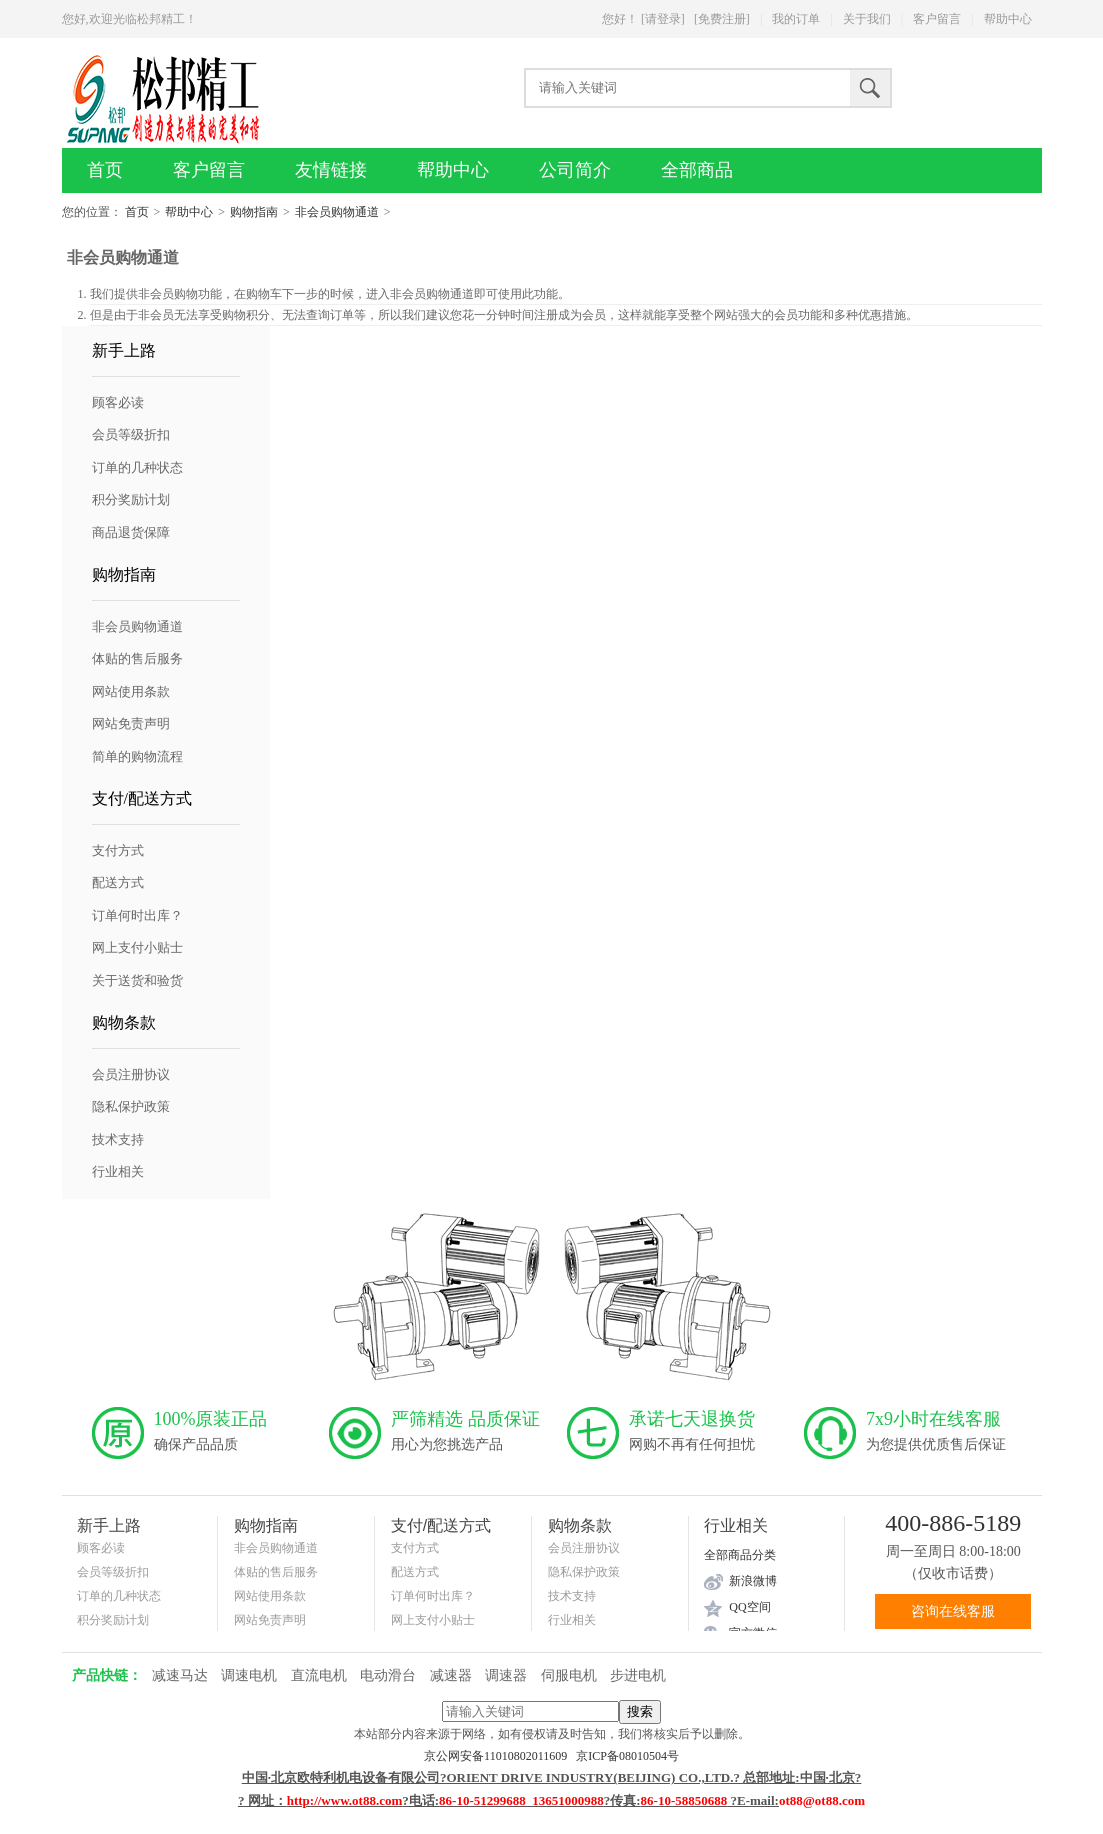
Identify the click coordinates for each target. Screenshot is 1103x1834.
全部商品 (697, 170)
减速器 (451, 1675)
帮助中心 (1008, 19)
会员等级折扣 (131, 434)
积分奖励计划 (131, 499)
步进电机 (638, 1675)
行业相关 (118, 1171)
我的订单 (796, 19)
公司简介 (575, 170)
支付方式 (118, 850)
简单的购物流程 (137, 756)
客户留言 (937, 19)
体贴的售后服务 (137, 658)
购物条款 (124, 1022)
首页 (105, 170)
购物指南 (254, 212)
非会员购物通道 (337, 212)
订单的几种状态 (137, 467)
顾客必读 (118, 402)
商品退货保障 (131, 532)
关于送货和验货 (137, 980)
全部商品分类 (740, 1555)
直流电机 (319, 1675)
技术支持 (118, 1139)
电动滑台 (388, 1675)
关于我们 (867, 19)
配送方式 (118, 882)
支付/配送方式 (142, 798)
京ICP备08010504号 (627, 1756)
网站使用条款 (131, 691)
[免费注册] (722, 19)
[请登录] (663, 19)
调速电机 (249, 1675)
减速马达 (180, 1675)
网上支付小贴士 (137, 947)
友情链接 (331, 170)
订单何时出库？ (137, 915)
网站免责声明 (131, 723)
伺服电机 (569, 1675)
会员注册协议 (131, 1074)
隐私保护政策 (131, 1106)
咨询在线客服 (953, 1611)
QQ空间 (749, 1607)
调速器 (506, 1675)
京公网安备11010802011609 (500, 1756)
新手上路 (124, 350)
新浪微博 (753, 1581)
